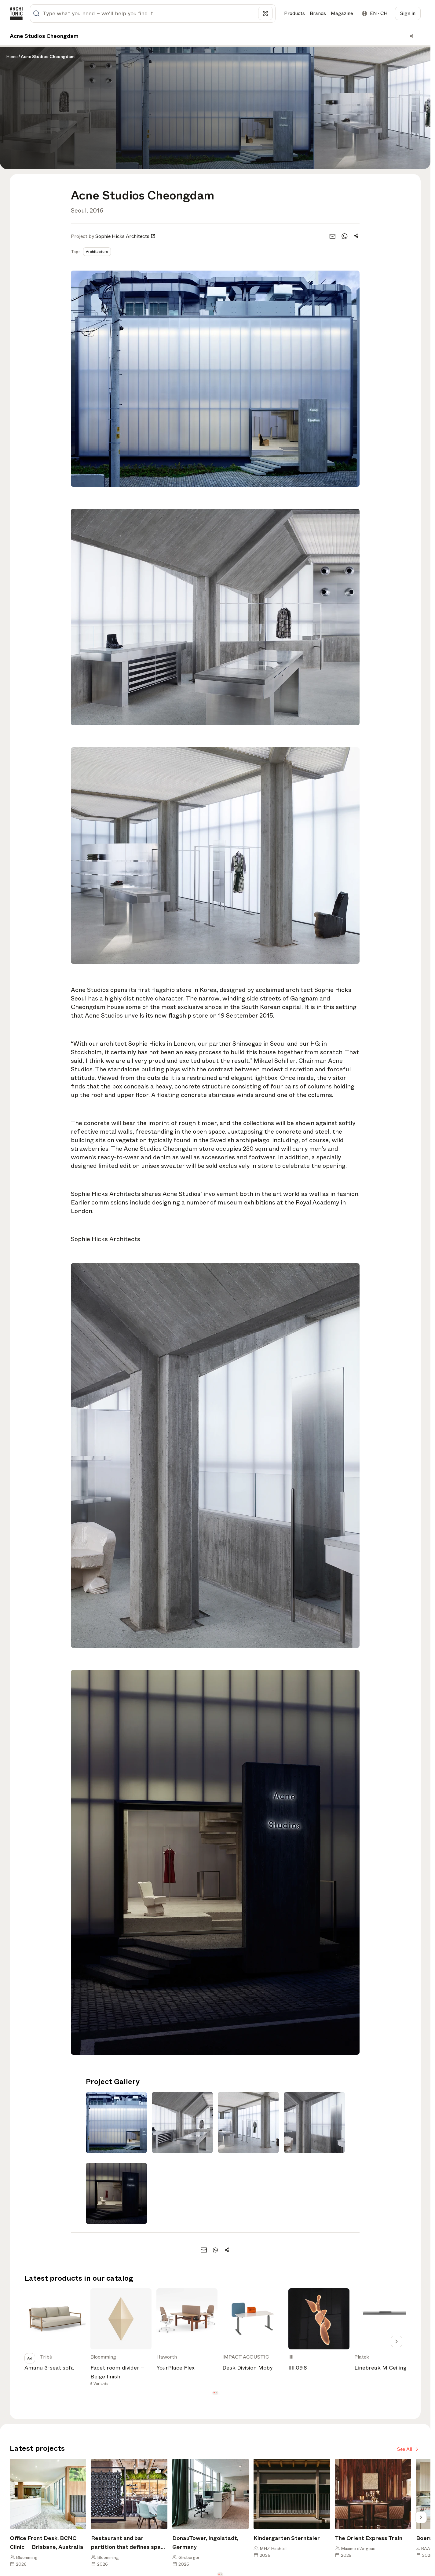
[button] (214, 2392)
